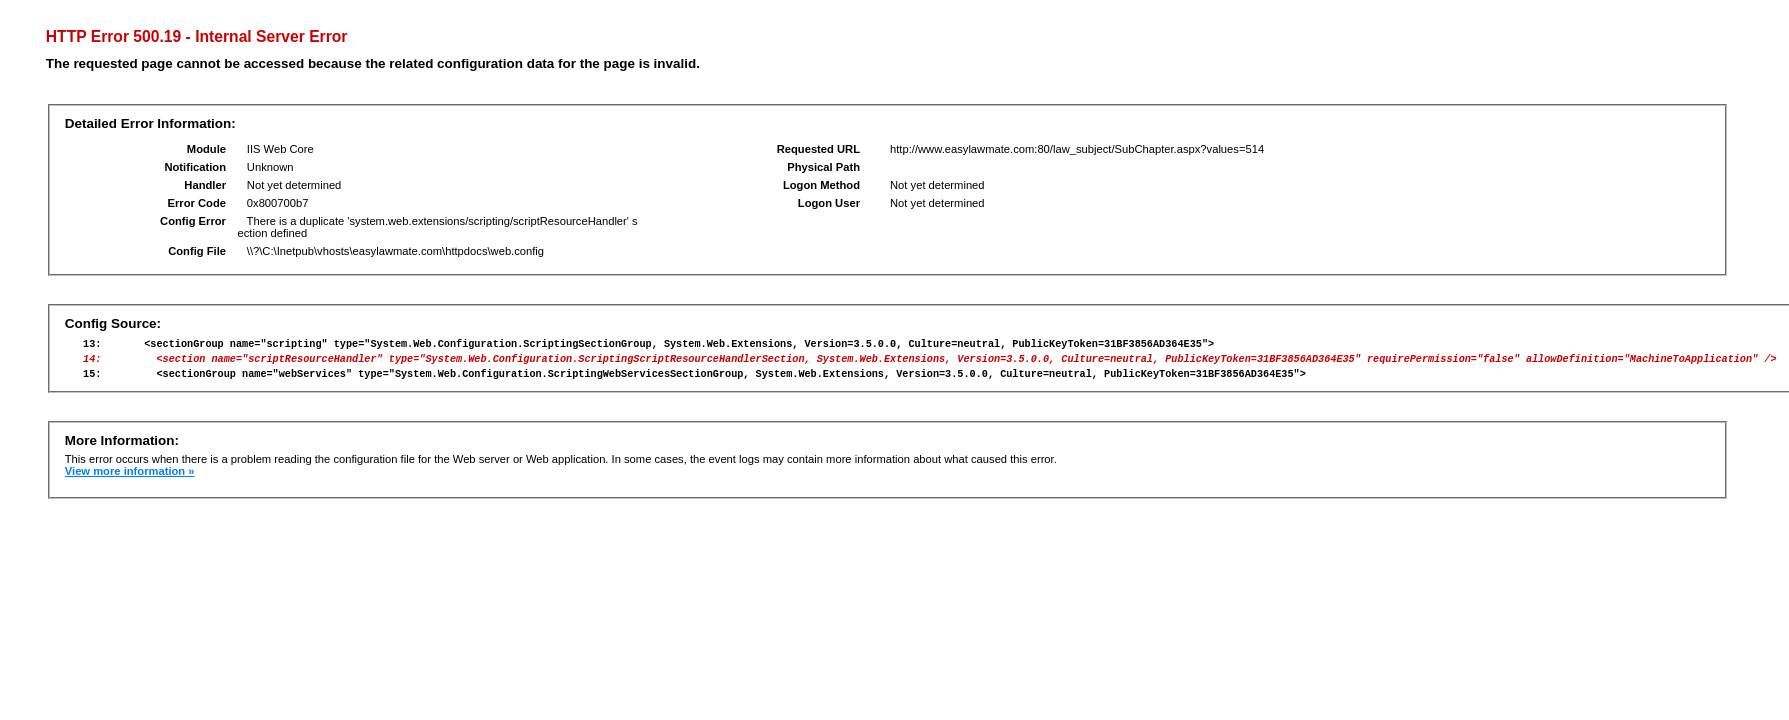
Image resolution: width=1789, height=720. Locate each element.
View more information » (130, 480)
